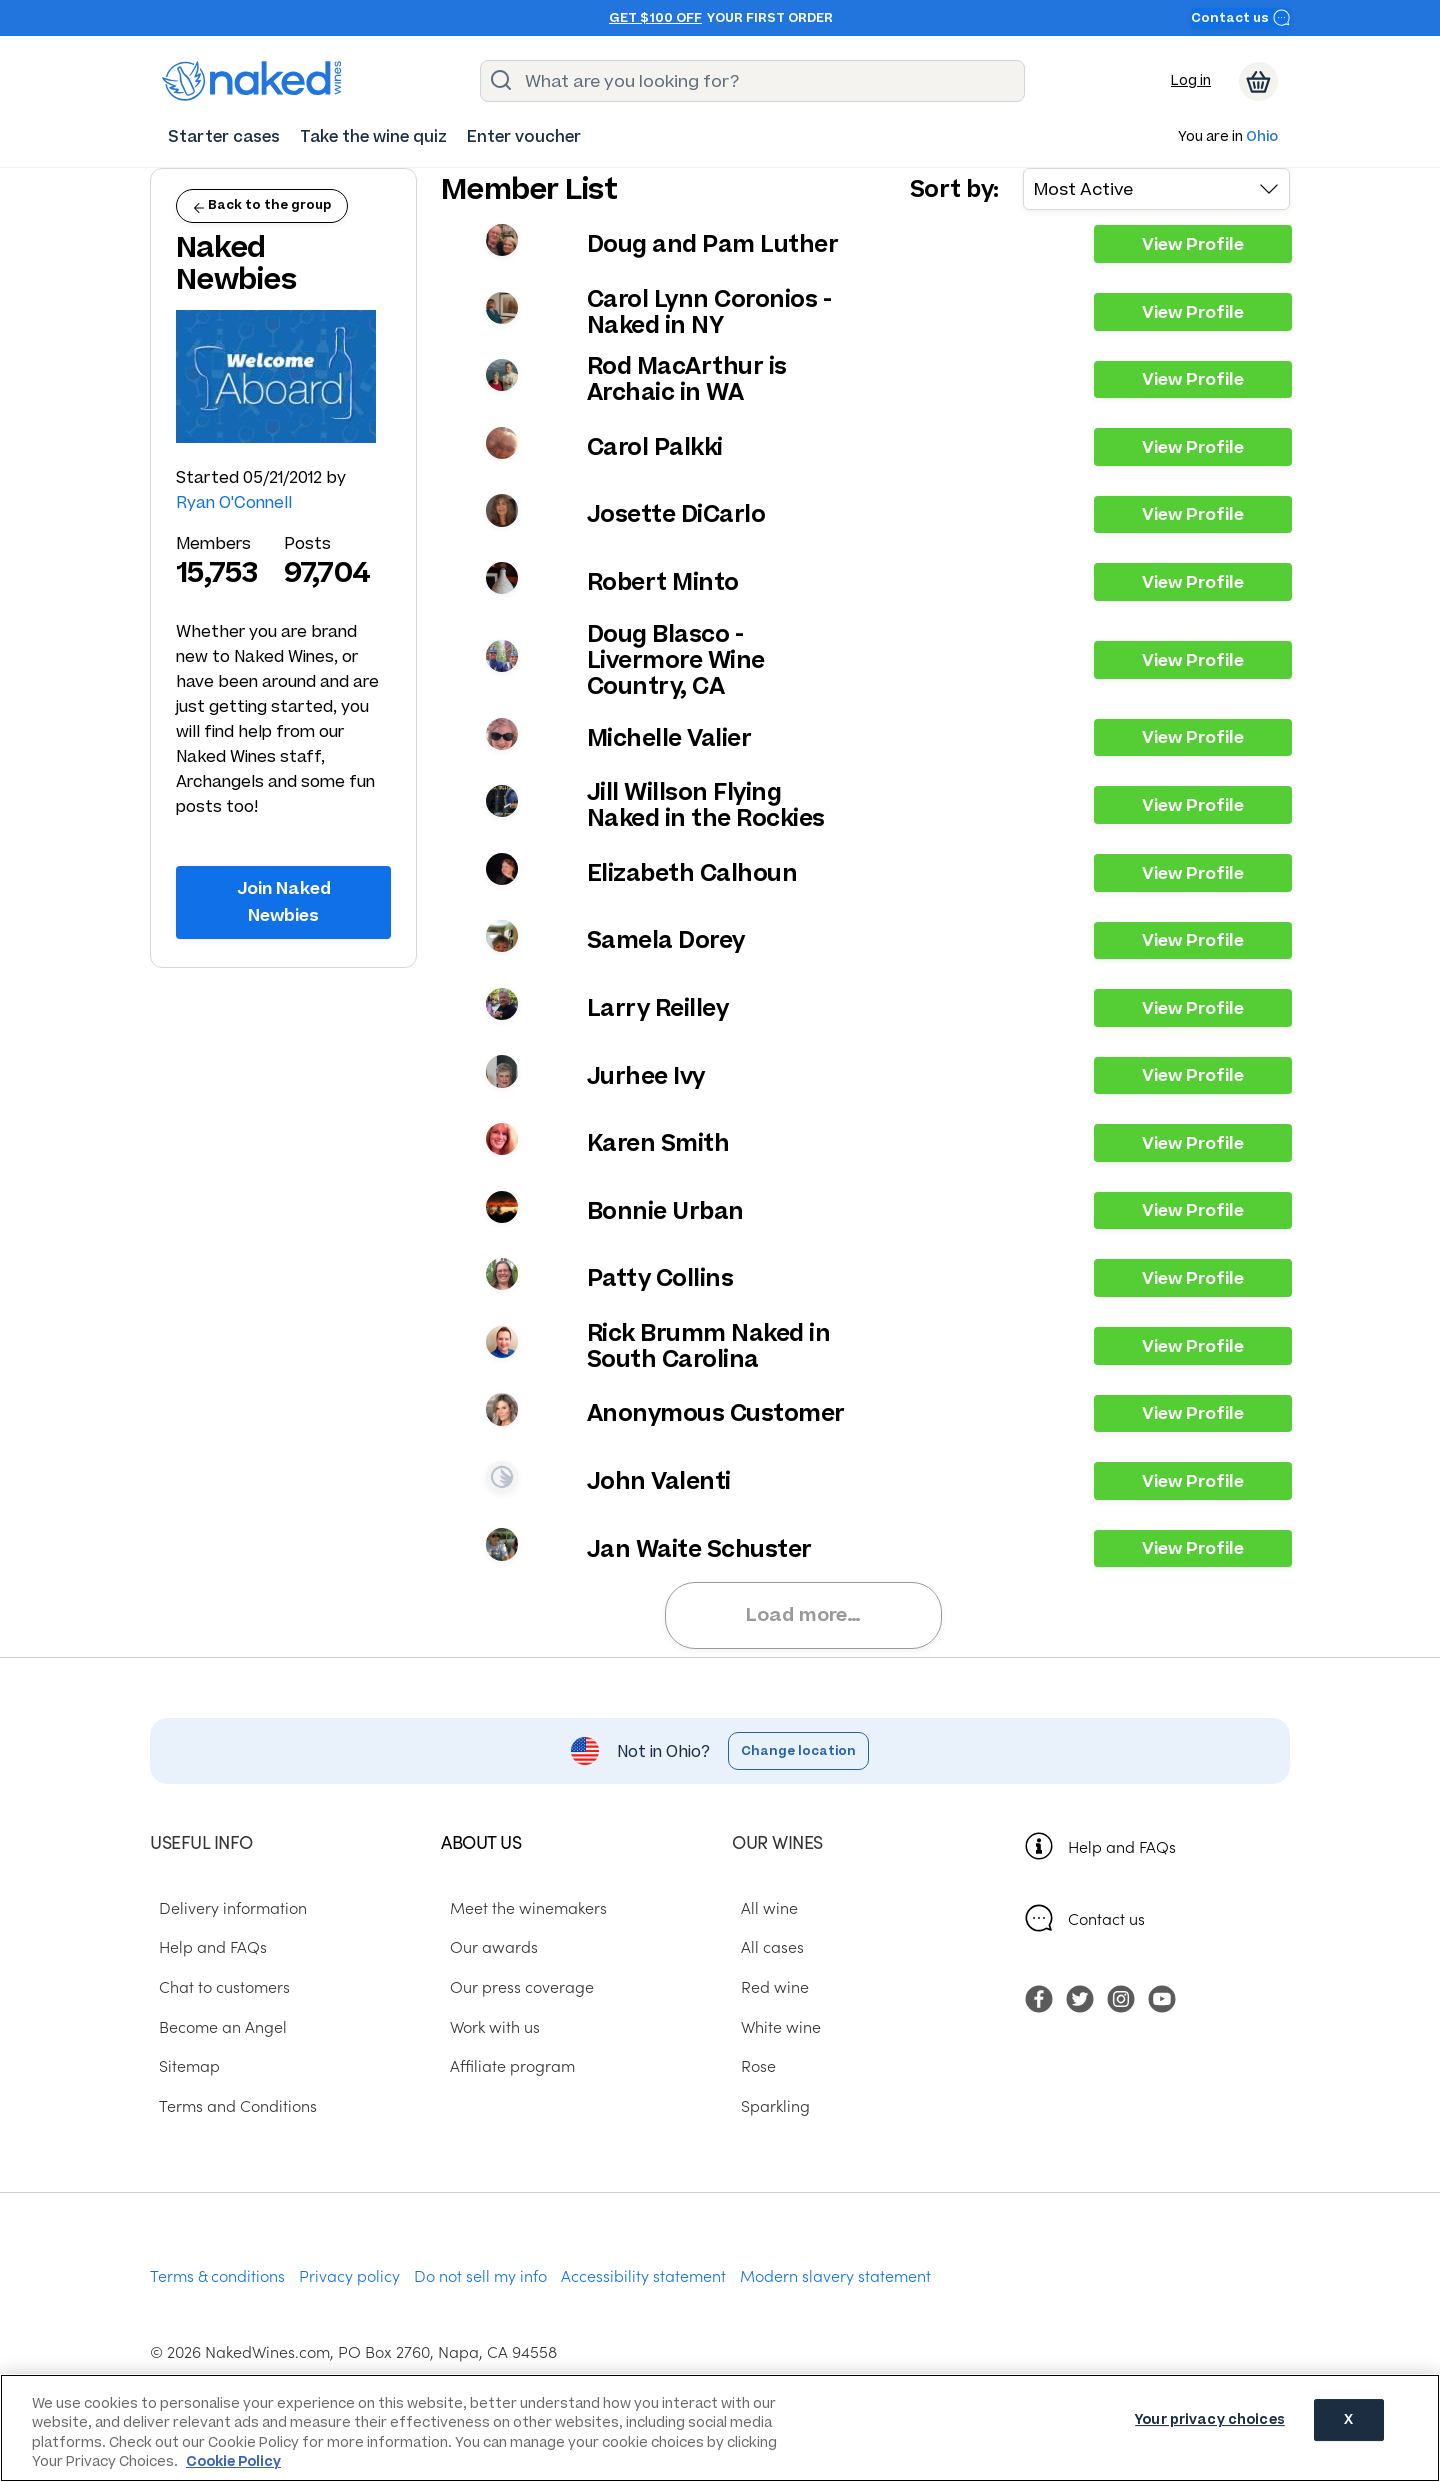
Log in (1191, 80)
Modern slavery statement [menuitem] (835, 2278)
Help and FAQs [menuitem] (204, 1950)
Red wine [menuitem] (766, 1989)
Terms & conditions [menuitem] (217, 2278)
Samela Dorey (666, 940)
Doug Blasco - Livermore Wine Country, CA (676, 660)
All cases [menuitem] (763, 1950)
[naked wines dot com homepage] (252, 81)
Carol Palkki (655, 447)
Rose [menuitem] (749, 2069)
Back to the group (262, 205)
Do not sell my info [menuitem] (480, 2278)
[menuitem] (224, 136)
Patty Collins (660, 1278)
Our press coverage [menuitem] (513, 1989)
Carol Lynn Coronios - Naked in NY (709, 312)
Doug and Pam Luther (713, 244)
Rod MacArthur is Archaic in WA (687, 379)
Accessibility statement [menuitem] (643, 2278)
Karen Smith (658, 1143)
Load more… (810, 1616)
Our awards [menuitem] (485, 1950)
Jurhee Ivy (646, 1076)
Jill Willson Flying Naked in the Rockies (706, 805)
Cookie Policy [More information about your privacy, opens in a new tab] (233, 2461)
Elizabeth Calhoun (692, 873)
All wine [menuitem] (760, 1910)
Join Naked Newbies (284, 901)
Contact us (1241, 17)
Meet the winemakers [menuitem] (519, 1910)
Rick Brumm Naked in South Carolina (709, 1346)
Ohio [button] (1262, 137)
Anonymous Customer (716, 1413)
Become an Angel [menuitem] (214, 2029)
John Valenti (659, 1481)
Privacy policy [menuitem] (349, 2278)
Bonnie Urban (665, 1211)
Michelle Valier (669, 738)
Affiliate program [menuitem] (503, 2069)
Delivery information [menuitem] (224, 1910)
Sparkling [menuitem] (766, 2109)
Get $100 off (655, 18)
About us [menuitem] (481, 1845)
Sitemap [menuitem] (180, 2069)
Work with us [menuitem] (486, 2029)
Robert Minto (663, 582)
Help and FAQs (1122, 1849)
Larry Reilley (658, 1008)
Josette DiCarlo (676, 514)
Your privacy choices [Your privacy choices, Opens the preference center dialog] (1210, 2426)
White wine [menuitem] (772, 2029)
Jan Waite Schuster (699, 1549)
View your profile (502, 240)
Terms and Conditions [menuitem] (229, 2109)
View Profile (1193, 244)
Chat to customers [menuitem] (215, 1989)
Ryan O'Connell (234, 502)
